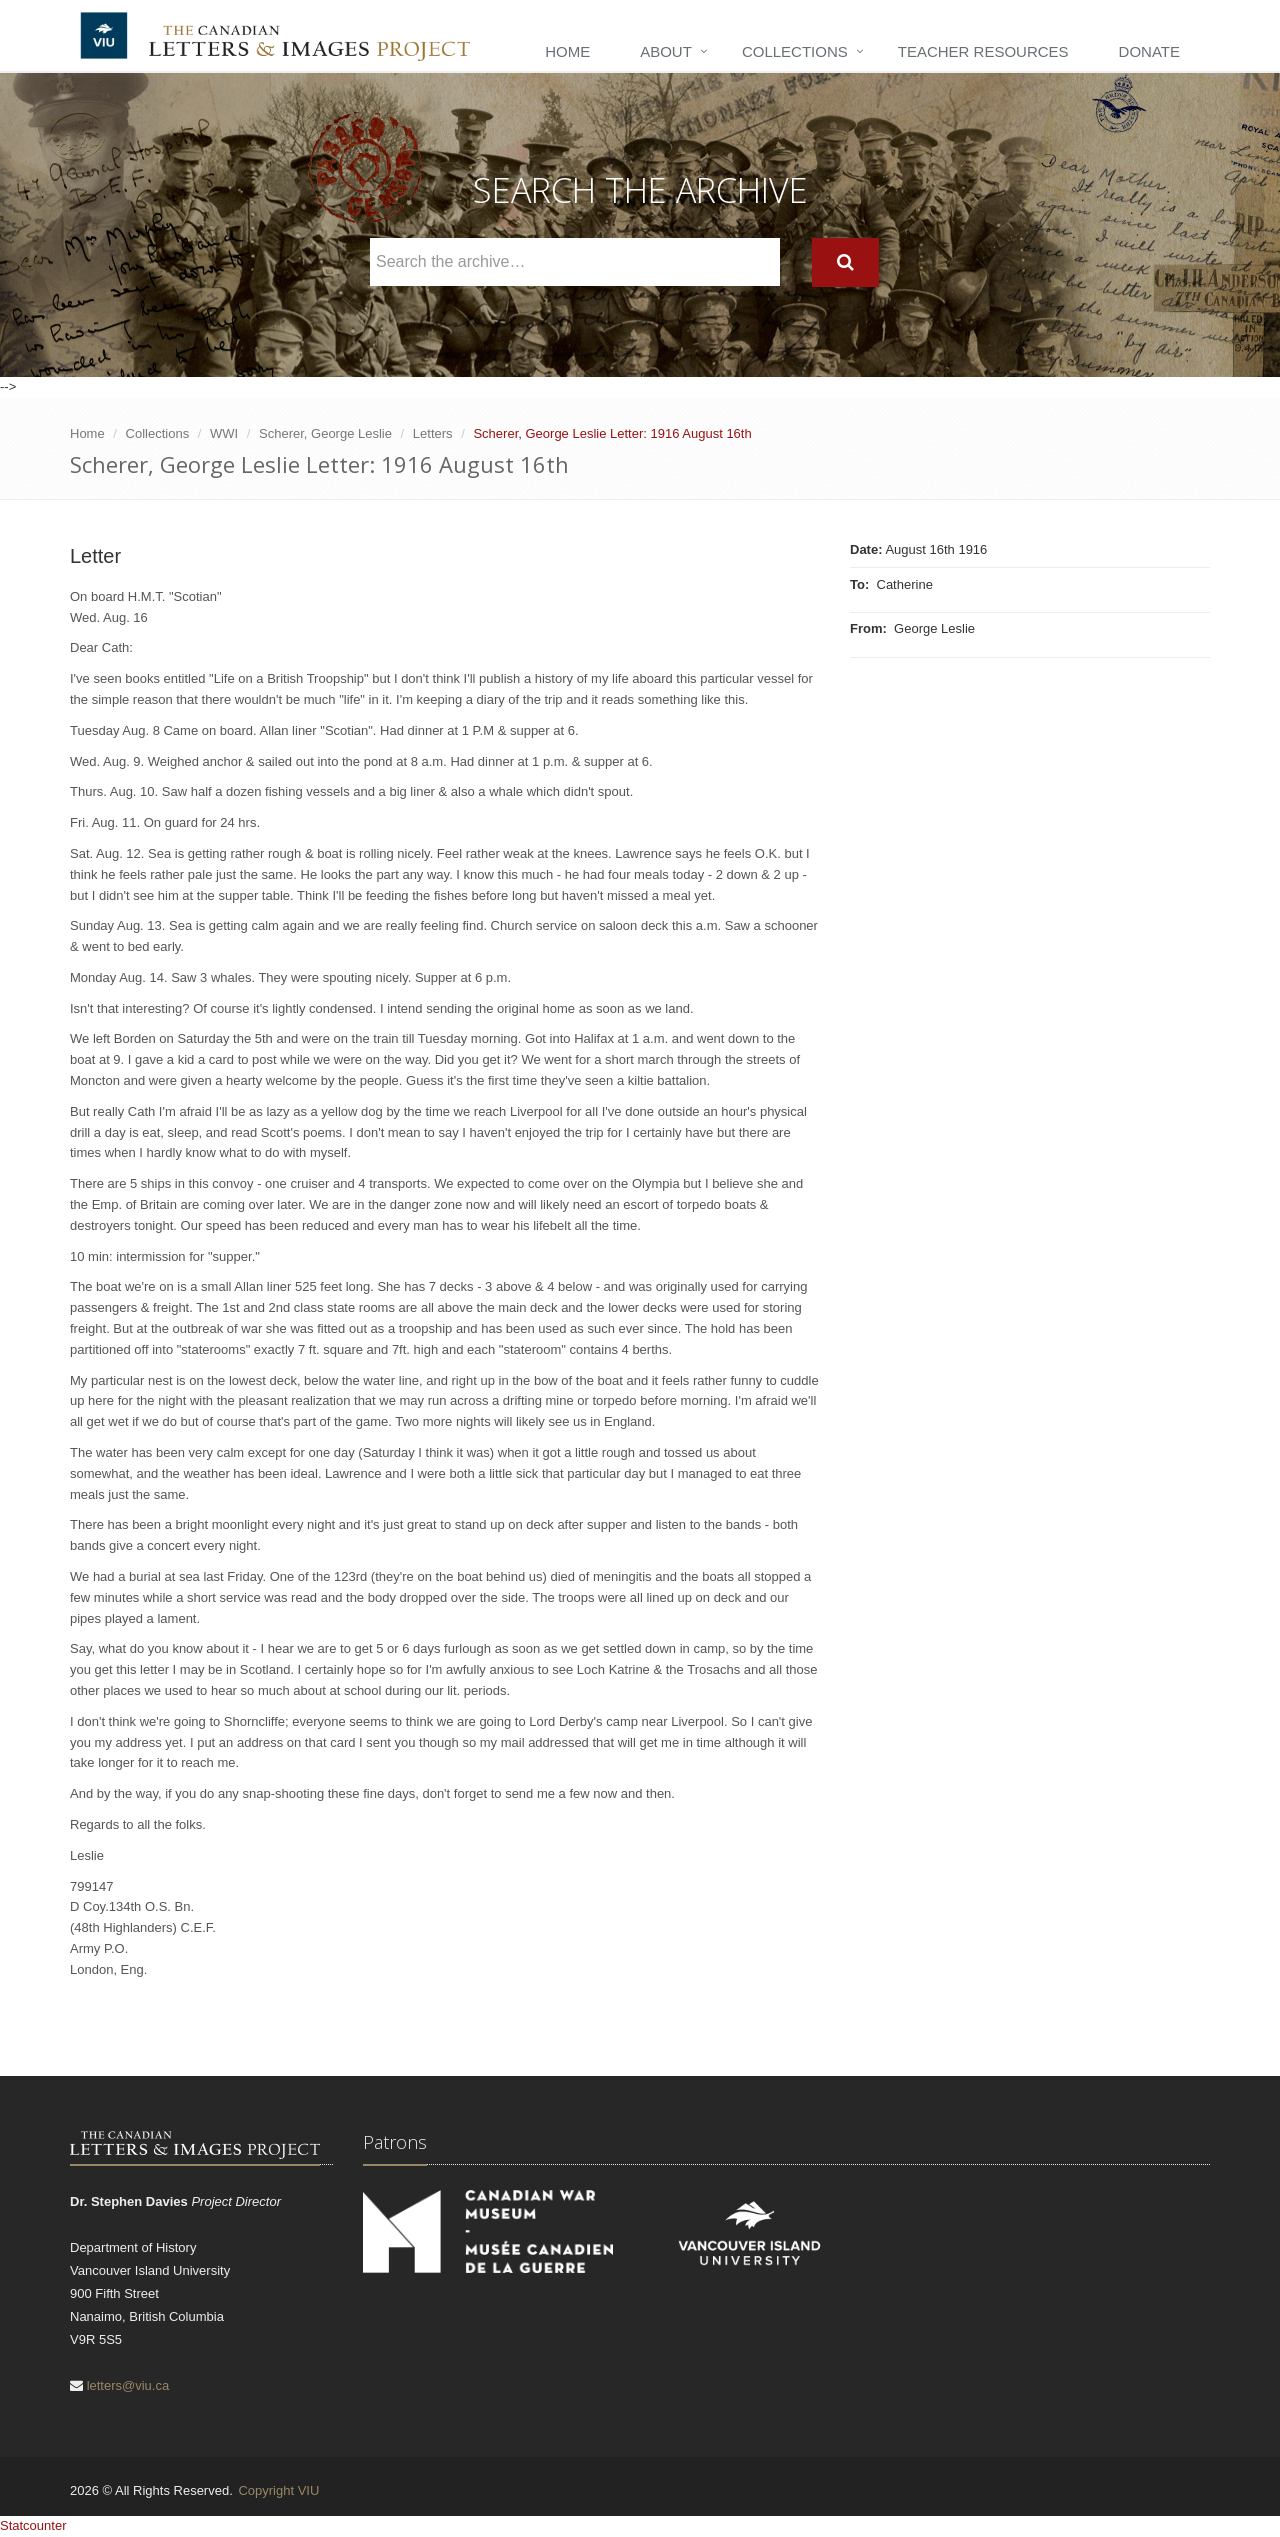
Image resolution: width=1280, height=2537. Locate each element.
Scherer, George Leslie (325, 433)
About (666, 51)
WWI (224, 433)
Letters (433, 433)
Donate (1149, 51)
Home (567, 51)
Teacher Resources (983, 51)
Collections (795, 51)
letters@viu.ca (128, 2385)
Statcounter (33, 2525)
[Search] (845, 262)
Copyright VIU (278, 2490)
